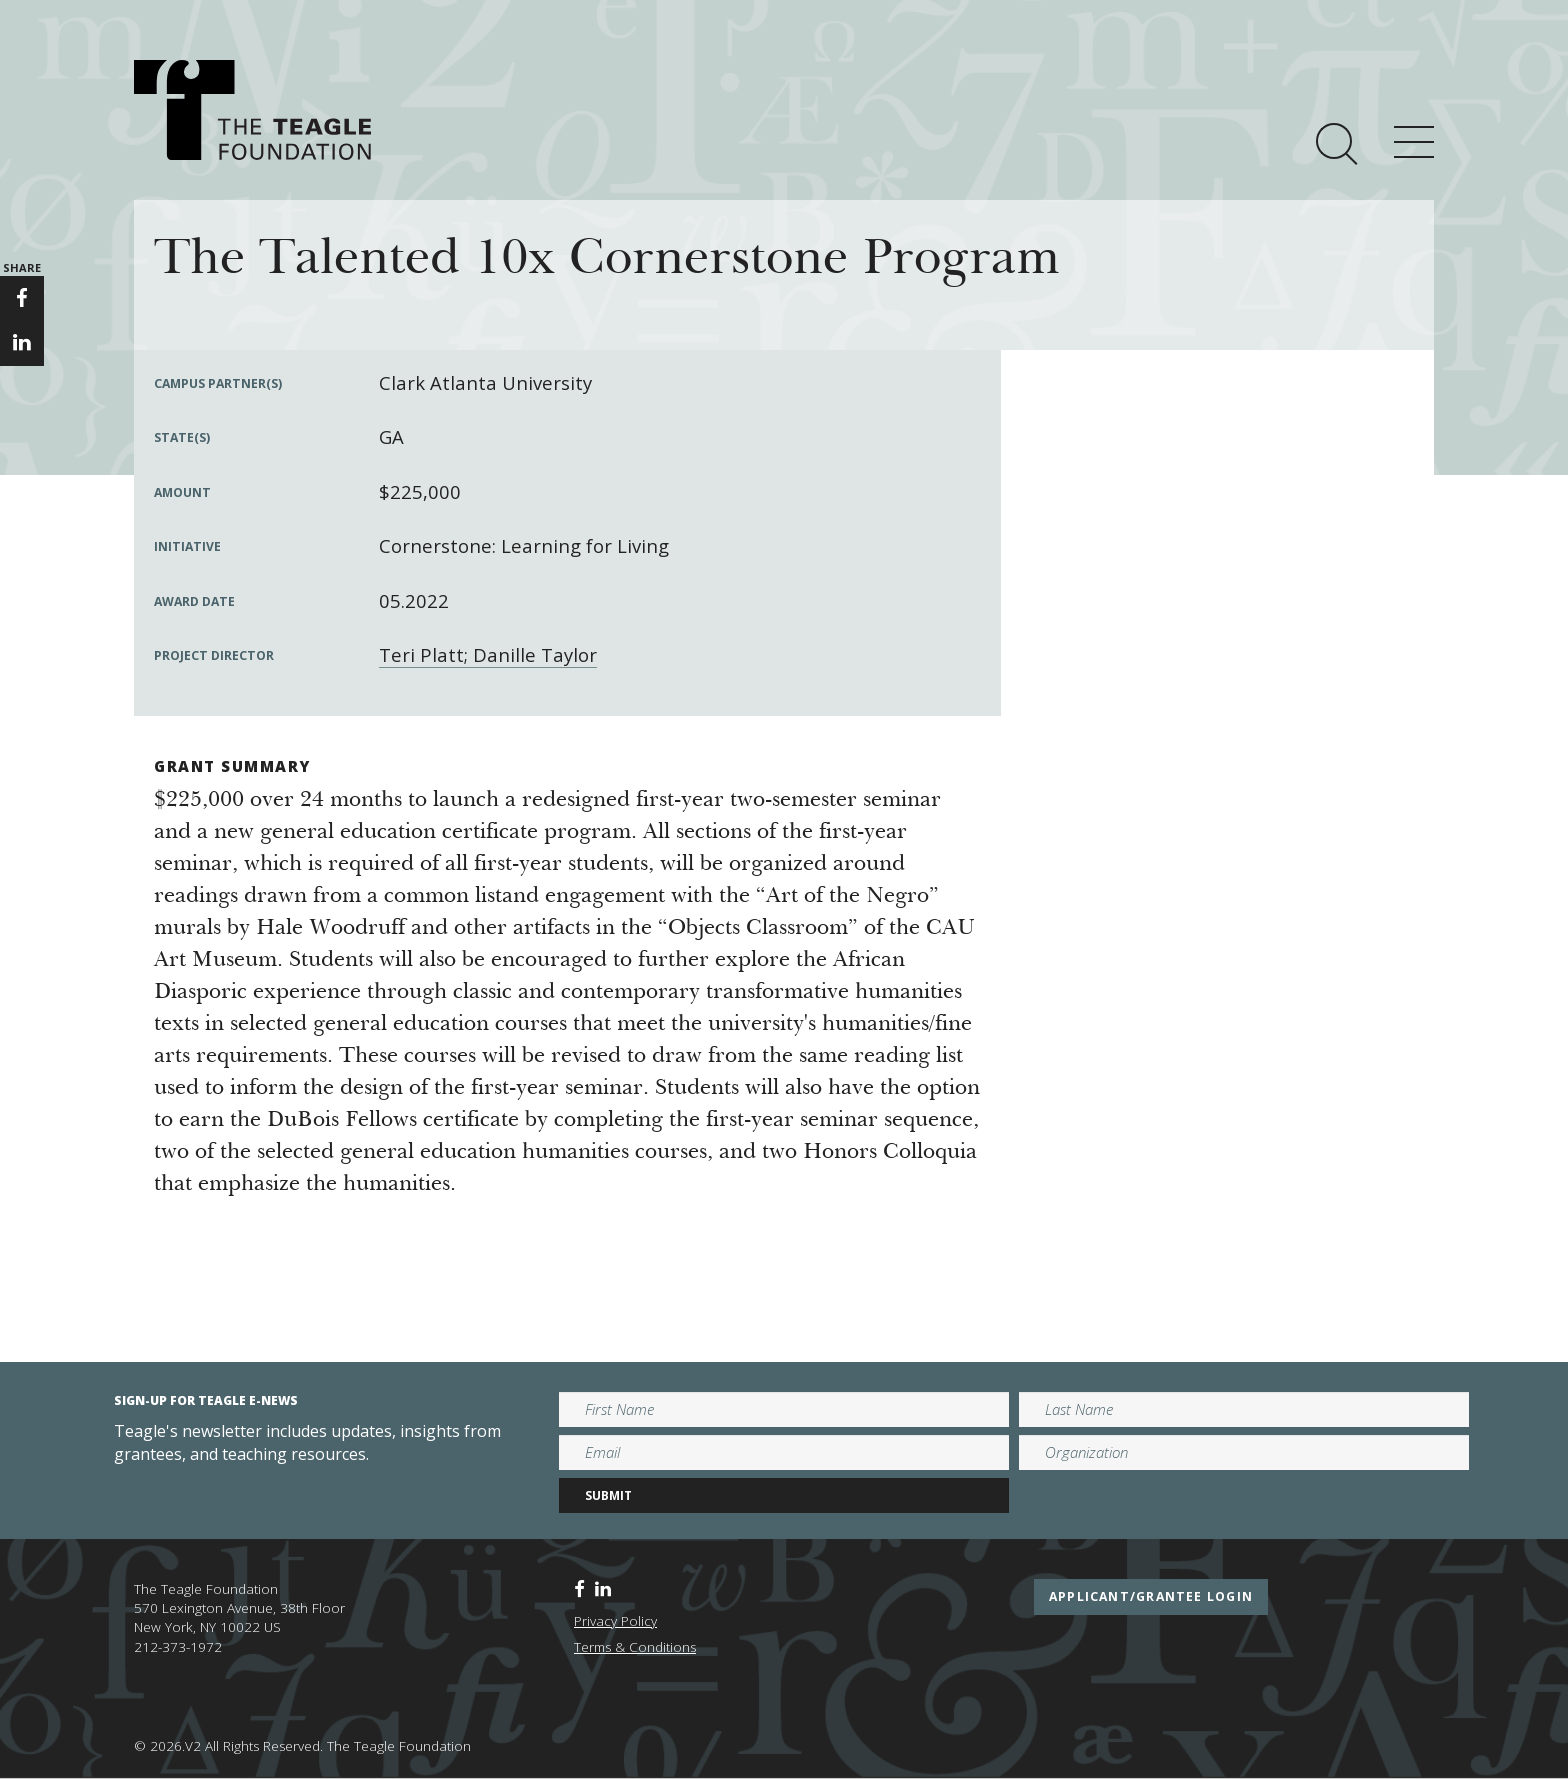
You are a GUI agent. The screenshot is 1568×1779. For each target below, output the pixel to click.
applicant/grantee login (1151, 1596)
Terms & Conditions (635, 1647)
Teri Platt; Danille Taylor (488, 654)
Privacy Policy (615, 1621)
